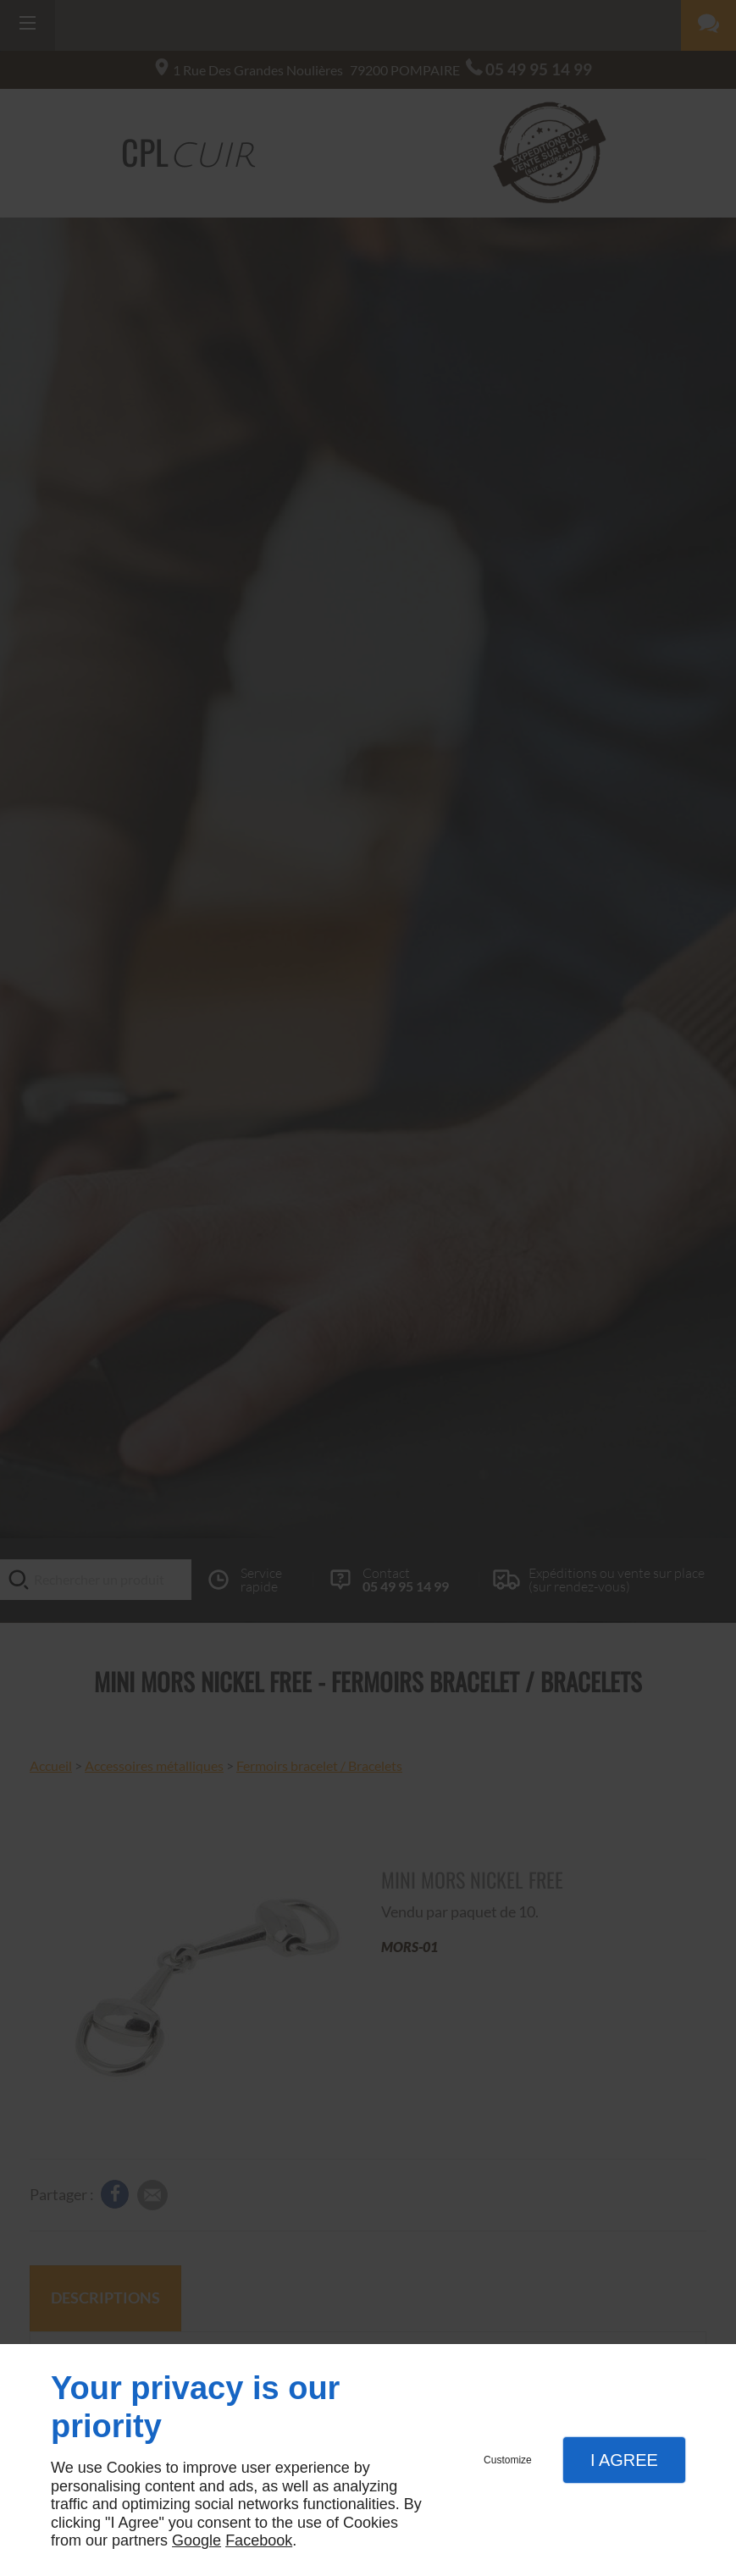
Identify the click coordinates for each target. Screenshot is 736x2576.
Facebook (258, 2540)
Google (196, 2540)
